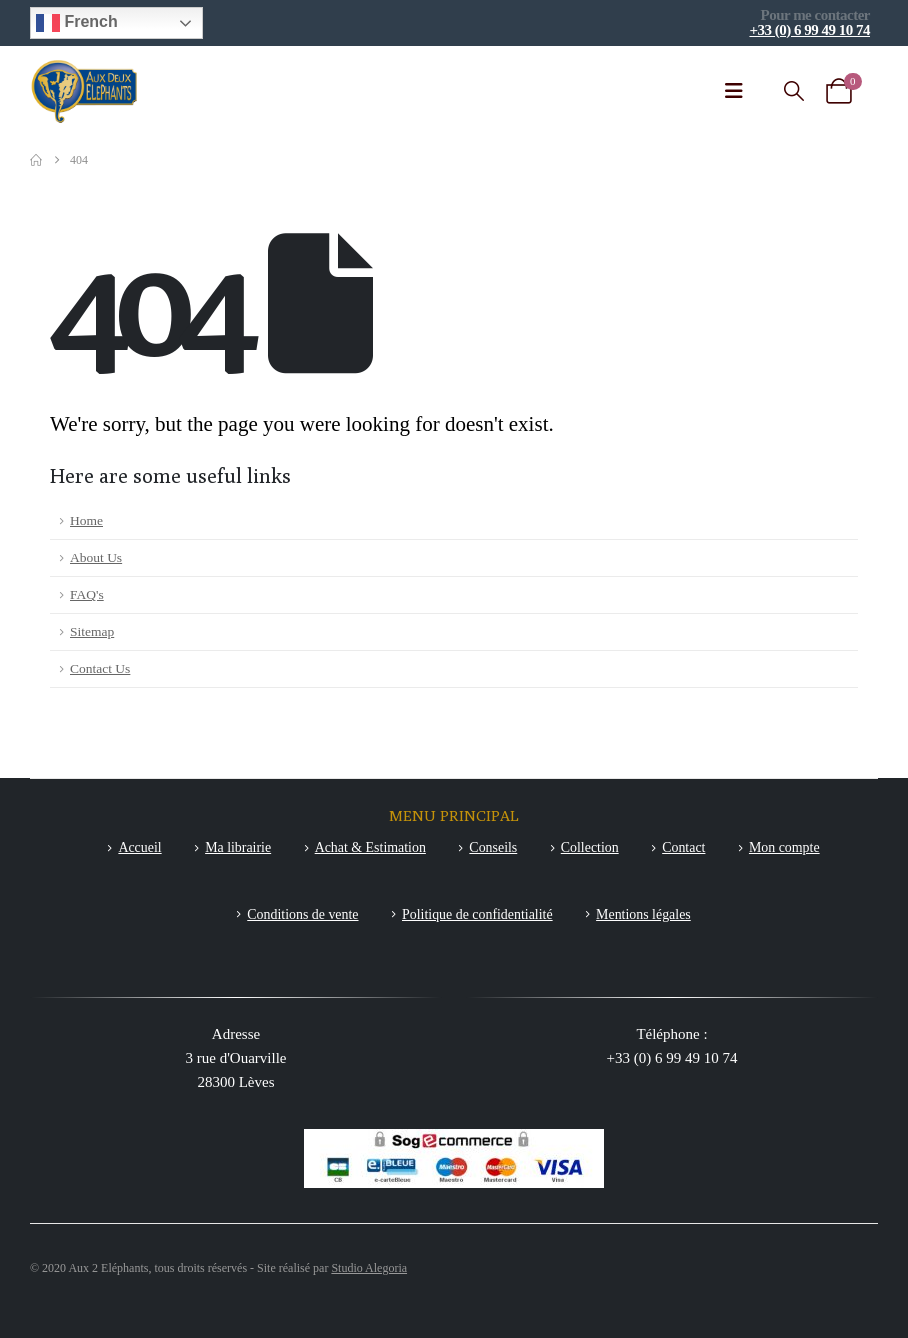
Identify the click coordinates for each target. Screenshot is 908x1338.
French (77, 23)
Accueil (139, 847)
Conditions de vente (302, 914)
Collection (590, 847)
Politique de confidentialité (477, 914)
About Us (96, 557)
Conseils (493, 847)
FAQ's (87, 594)
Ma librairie (238, 847)
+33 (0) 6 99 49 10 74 (809, 30)
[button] (794, 91)
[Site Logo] (85, 91)
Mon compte (784, 847)
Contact (683, 847)
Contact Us (100, 668)
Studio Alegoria (369, 1268)
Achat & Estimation (370, 847)
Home (86, 520)
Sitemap (92, 631)
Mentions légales (643, 914)
